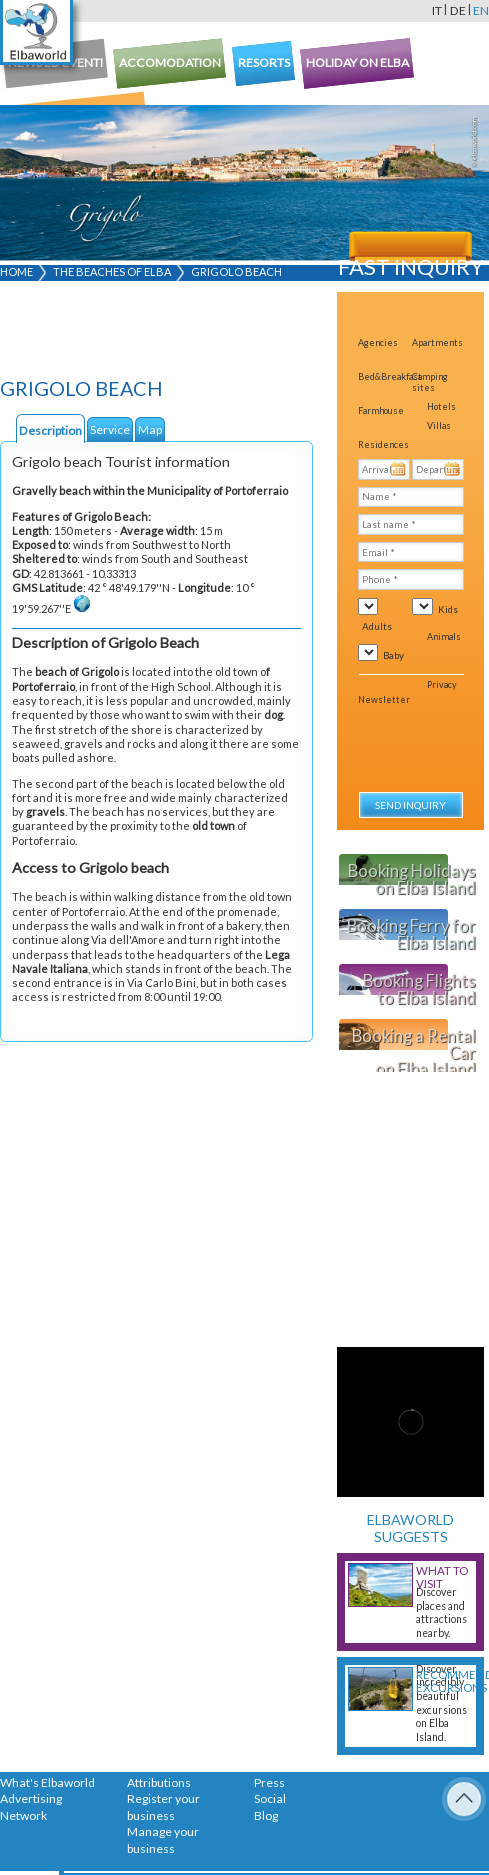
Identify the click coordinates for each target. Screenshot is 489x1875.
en (481, 10)
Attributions (159, 1782)
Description (50, 430)
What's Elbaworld (47, 1782)
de (458, 10)
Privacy (442, 684)
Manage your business (163, 1840)
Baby (393, 655)
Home (16, 271)
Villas (439, 425)
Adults (377, 626)
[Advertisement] (120, 333)
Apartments (437, 342)
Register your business (163, 1807)
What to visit (442, 1577)
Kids (448, 609)
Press (269, 1782)
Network (23, 1815)
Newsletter (384, 699)
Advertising (31, 1798)
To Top (464, 1799)
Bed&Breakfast (390, 376)
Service (110, 429)
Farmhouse (381, 410)
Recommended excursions (445, 1681)
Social (270, 1798)
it (437, 10)
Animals (444, 636)
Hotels (441, 406)
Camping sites (430, 382)
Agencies (378, 342)
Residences (383, 444)
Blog (266, 1815)
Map (150, 429)
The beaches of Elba (112, 271)
